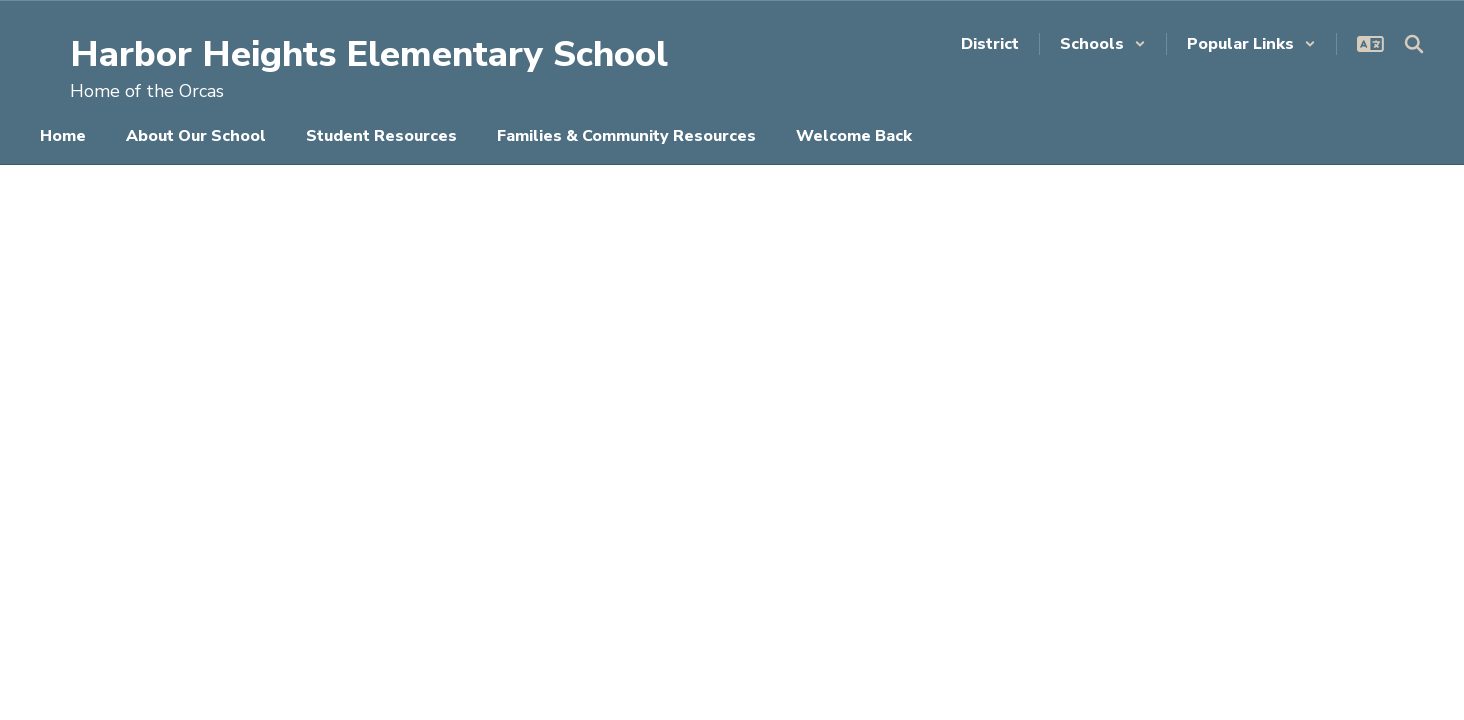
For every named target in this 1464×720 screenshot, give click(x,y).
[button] (1103, 44)
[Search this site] (1414, 44)
